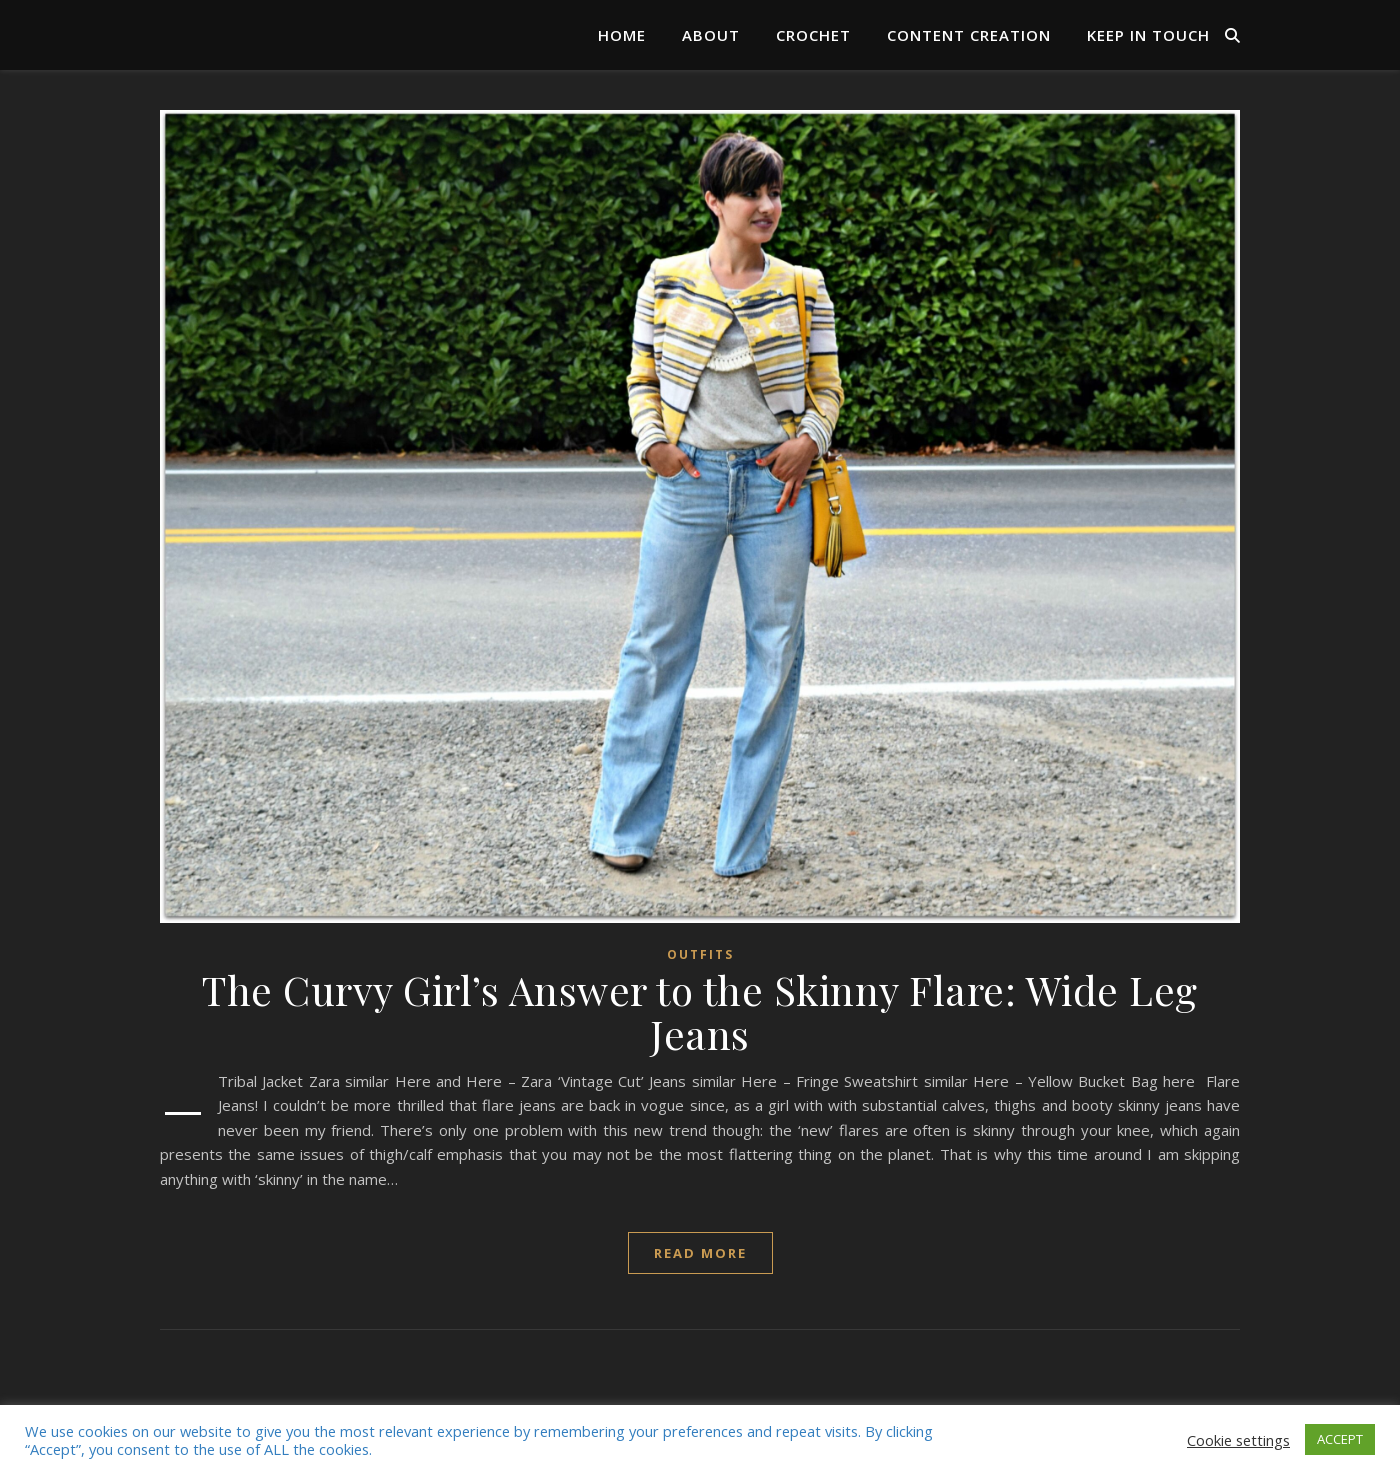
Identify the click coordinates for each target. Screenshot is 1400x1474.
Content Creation (969, 35)
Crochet (813, 35)
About (711, 35)
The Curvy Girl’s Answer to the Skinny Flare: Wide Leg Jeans (700, 1011)
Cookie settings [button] (1238, 1440)
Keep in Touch (1148, 35)
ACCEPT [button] (1340, 1439)
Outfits (700, 954)
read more (700, 1253)
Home (622, 35)
